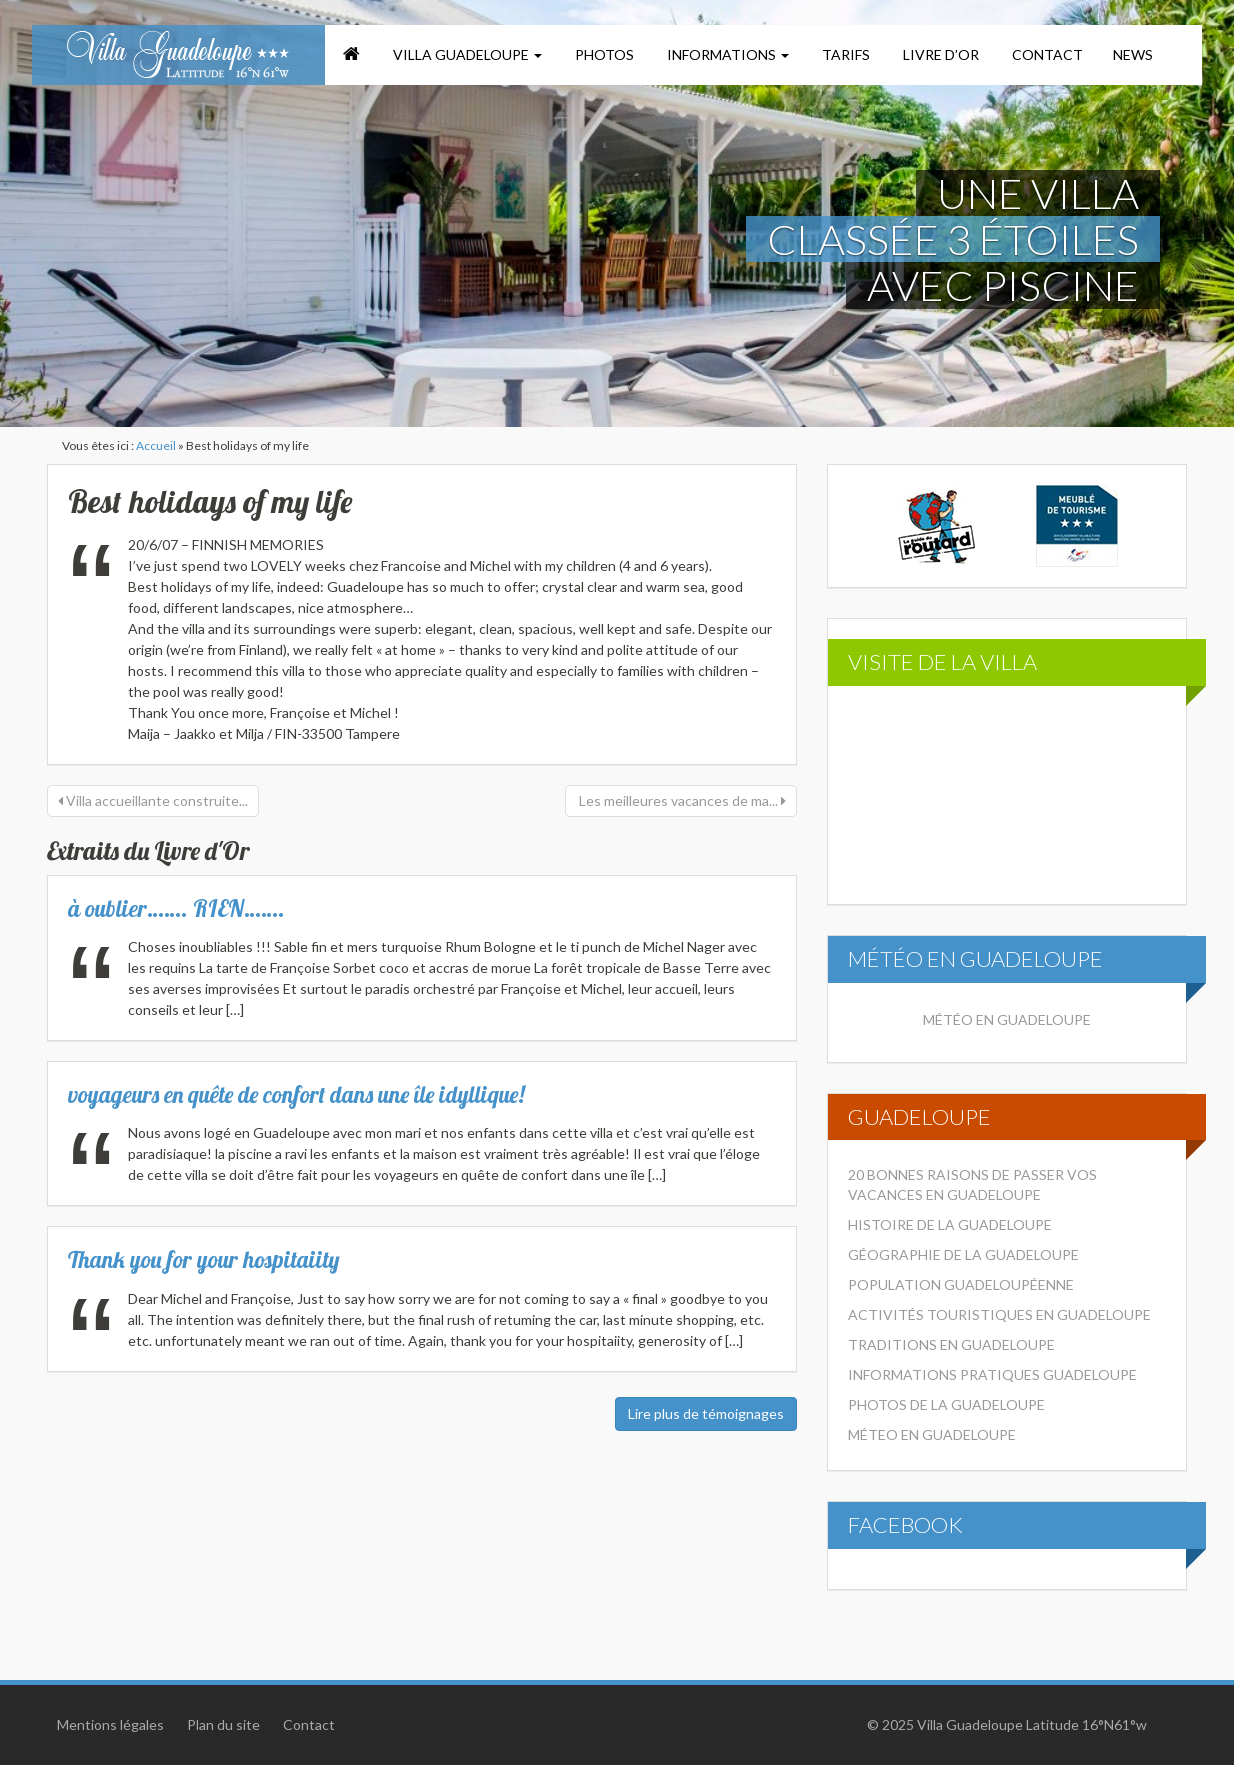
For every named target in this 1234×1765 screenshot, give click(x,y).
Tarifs (844, 54)
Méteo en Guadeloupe (932, 1434)
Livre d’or (939, 54)
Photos (603, 54)
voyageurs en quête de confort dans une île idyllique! (296, 1094)
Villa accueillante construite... (153, 800)
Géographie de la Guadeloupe (963, 1254)
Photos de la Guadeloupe (946, 1404)
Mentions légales (110, 1724)
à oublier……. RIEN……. (176, 908)
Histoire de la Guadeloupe (950, 1224)
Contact (1046, 54)
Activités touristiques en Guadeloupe (999, 1314)
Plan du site (223, 1724)
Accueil (156, 445)
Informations (726, 54)
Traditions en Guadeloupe (951, 1344)
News (1133, 54)
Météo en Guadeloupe (1007, 1019)
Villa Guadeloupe (466, 54)
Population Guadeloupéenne (961, 1284)
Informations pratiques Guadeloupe (992, 1374)
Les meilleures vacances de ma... (681, 800)
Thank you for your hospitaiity (204, 1259)
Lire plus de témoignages (706, 1413)
